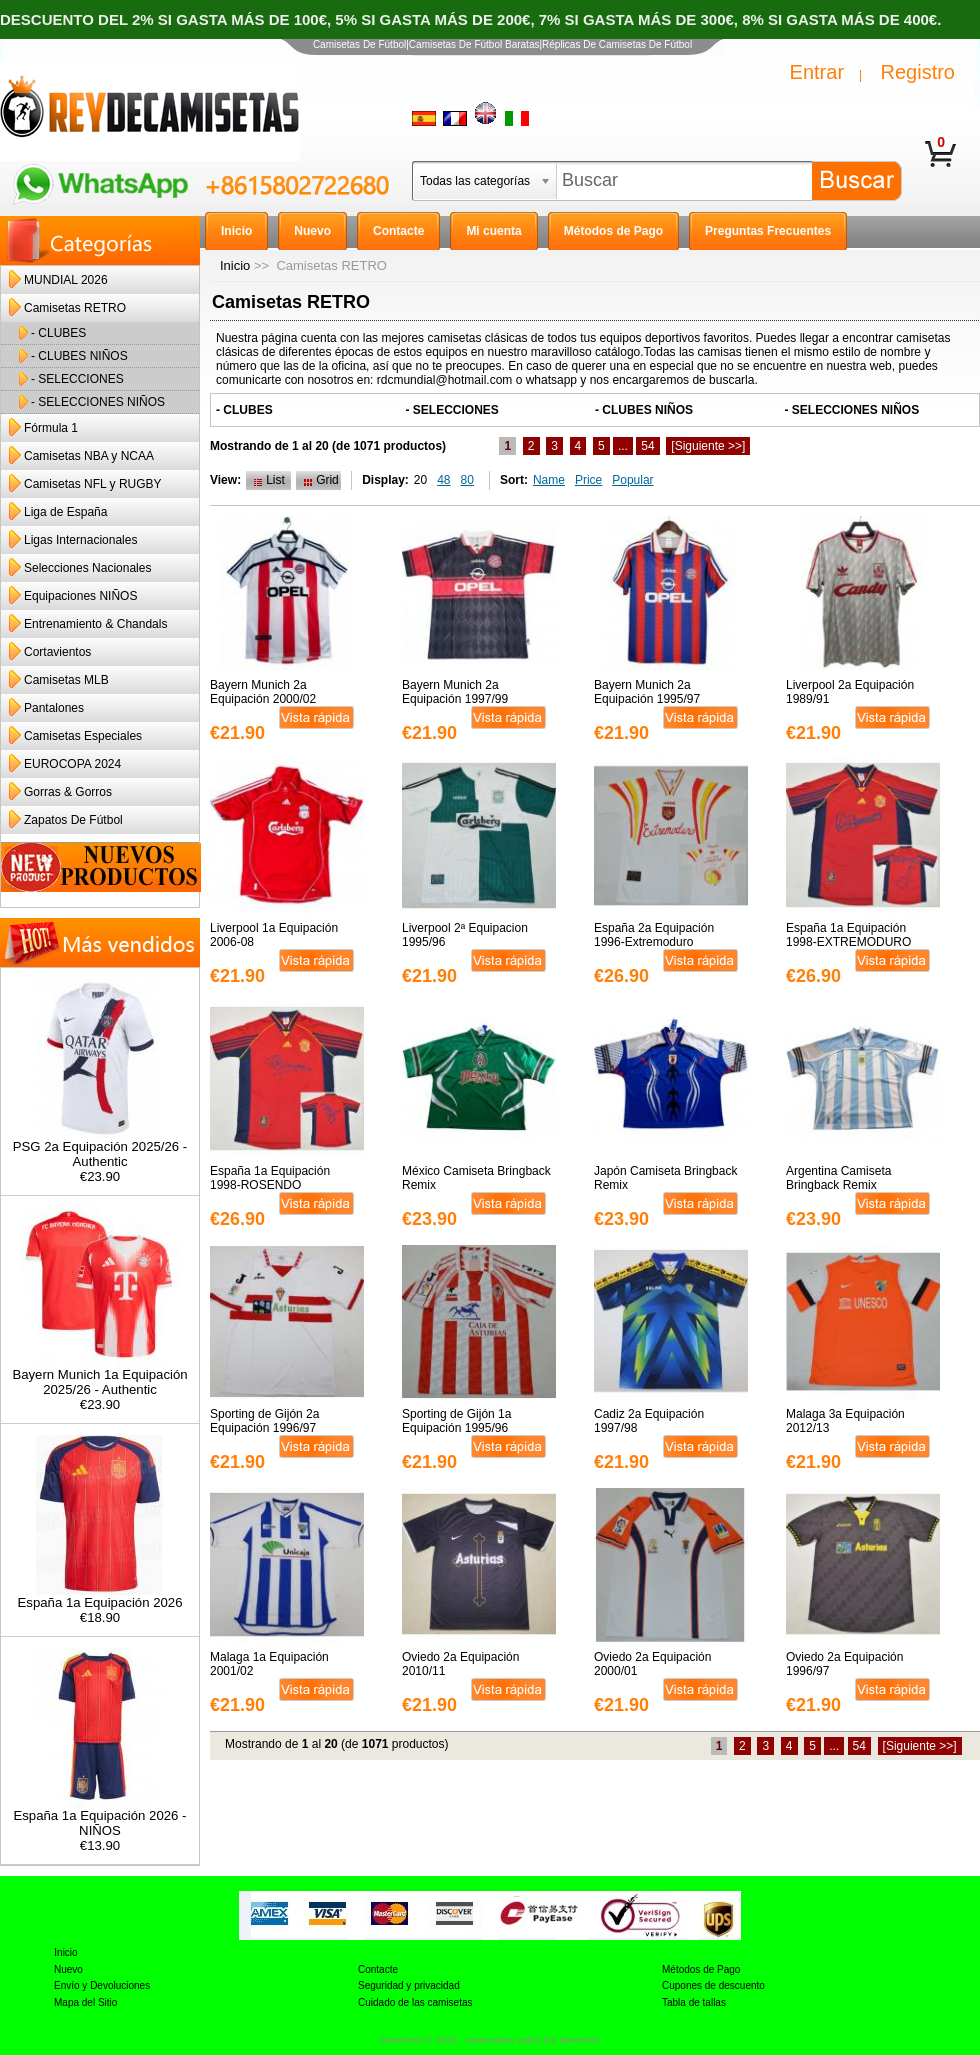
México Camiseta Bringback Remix (476, 1178)
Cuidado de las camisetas (415, 2002)
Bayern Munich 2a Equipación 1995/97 (647, 692)
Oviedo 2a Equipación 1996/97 (844, 1664)
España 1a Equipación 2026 (100, 1596)
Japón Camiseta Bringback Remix (665, 1178)
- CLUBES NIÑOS (79, 356)
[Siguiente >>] (708, 446)
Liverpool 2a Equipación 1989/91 (850, 692)
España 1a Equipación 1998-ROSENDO (270, 1178)
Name (549, 480)
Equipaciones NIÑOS (80, 596)
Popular (632, 480)
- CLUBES (58, 333)
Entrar (817, 72)
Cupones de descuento (713, 1985)
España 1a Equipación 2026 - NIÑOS (99, 1817)
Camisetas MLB (66, 680)
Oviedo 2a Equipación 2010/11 (460, 1664)
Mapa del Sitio (85, 2002)
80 (467, 480)
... (623, 446)
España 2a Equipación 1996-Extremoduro (654, 935)
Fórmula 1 (51, 428)
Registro (918, 72)
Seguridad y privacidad (409, 1985)
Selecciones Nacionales (87, 568)
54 (647, 446)
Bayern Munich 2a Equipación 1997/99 (455, 692)
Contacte (378, 1969)
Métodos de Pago (701, 1969)
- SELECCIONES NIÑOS (98, 402)
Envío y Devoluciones (102, 1985)
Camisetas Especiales (83, 736)
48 (443, 480)
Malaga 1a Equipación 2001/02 (269, 1664)
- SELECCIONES (77, 379)
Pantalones (54, 708)
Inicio (235, 265)
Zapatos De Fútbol (73, 820)
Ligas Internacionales (80, 540)
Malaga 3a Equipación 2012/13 (845, 1421)
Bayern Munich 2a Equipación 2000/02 (263, 692)
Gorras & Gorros (68, 792)
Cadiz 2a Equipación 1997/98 (649, 1421)
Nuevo (68, 1969)
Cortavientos (57, 652)
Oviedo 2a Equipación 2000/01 (652, 1664)
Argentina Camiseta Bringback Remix (838, 1178)
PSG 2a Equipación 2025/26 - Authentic (100, 1148)
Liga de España (65, 512)
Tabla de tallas (694, 2002)
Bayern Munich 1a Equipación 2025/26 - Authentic (99, 1376)
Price (588, 480)
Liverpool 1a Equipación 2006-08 (274, 935)
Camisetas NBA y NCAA (89, 456)
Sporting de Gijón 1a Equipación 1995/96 (456, 1421)
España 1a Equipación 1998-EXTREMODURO (848, 935)
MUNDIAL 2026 (66, 280)
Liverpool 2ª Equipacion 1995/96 (465, 935)
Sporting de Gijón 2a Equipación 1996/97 (264, 1421)
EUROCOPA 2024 (72, 764)
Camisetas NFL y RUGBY (93, 484)
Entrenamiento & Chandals (95, 624)
